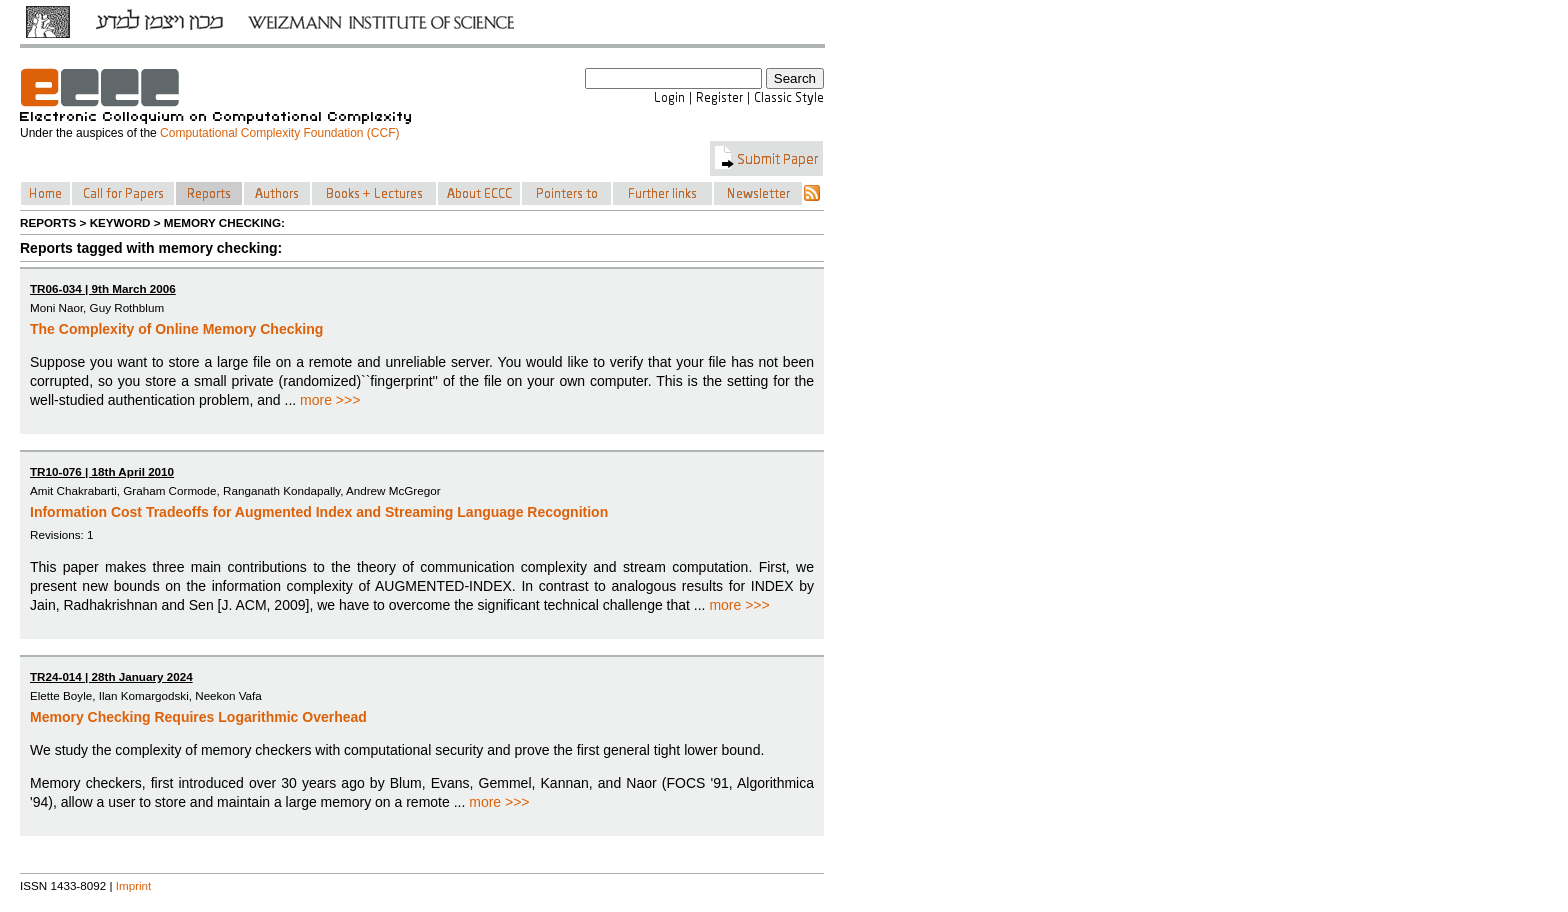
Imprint (134, 885)
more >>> (330, 400)
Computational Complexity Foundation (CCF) (279, 133)
